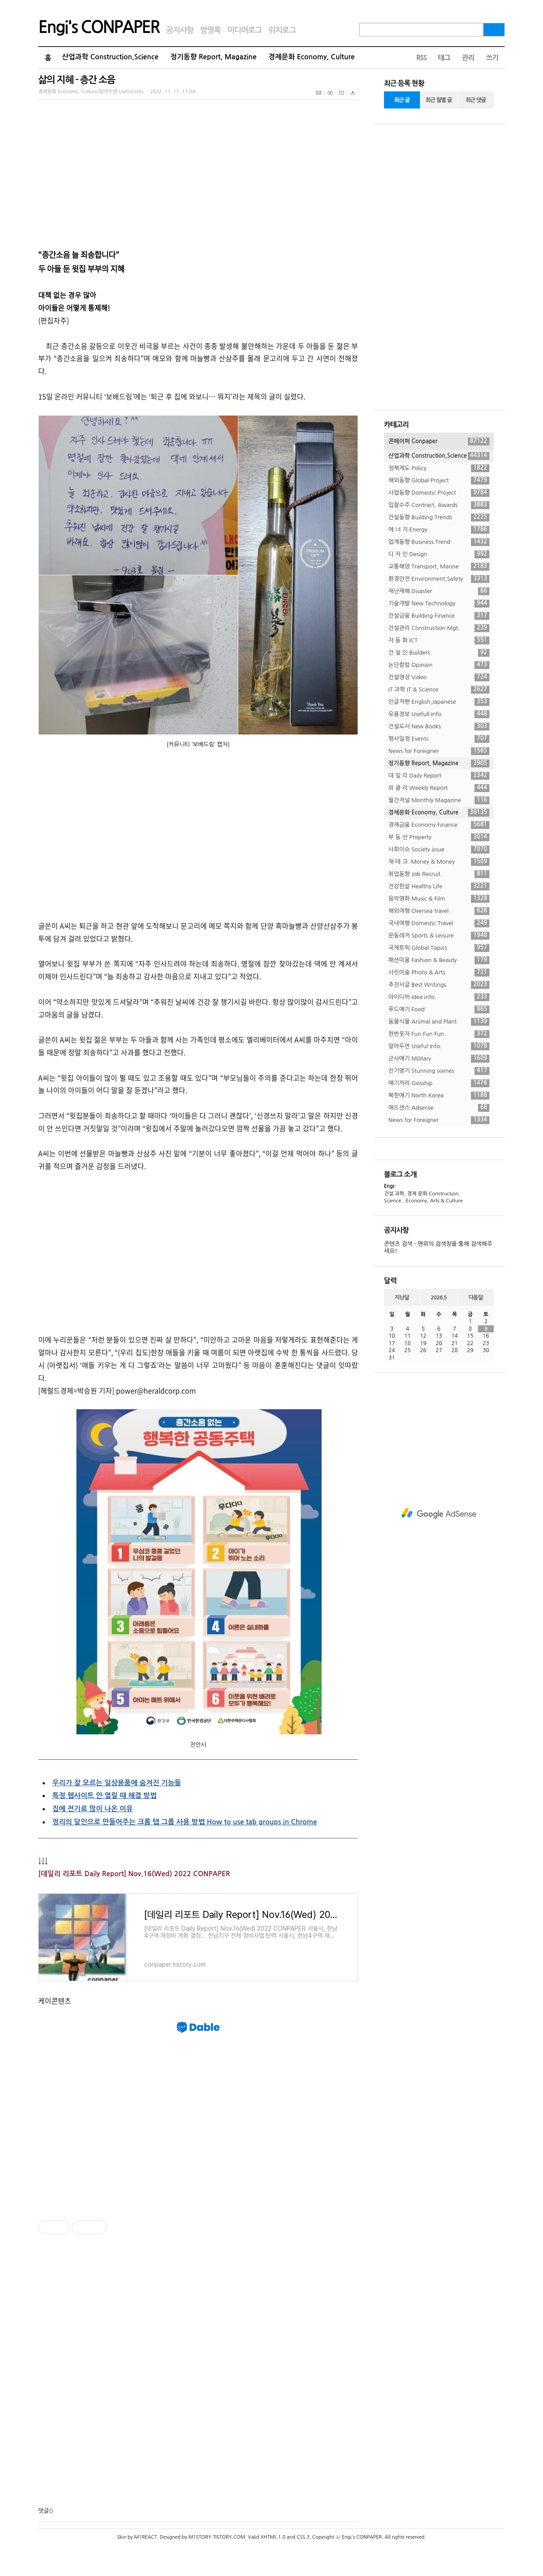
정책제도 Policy (438, 468)
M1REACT (145, 2537)
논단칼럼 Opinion (438, 665)
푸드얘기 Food (438, 1009)
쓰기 (492, 57)
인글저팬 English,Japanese (438, 702)
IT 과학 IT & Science (438, 690)
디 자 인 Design (438, 554)
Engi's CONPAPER (98, 27)
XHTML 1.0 (273, 2537)
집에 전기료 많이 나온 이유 (92, 1808)
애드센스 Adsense (438, 1108)
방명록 (210, 30)
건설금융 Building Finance (438, 616)
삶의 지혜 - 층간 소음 (76, 79)
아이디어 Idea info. (438, 997)
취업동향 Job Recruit (438, 874)
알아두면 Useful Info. (438, 1046)
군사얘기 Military (438, 1059)
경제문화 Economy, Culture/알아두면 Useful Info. (91, 91)
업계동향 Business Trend (438, 542)
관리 (468, 57)
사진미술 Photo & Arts (438, 973)
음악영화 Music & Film (438, 899)
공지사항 (180, 30)
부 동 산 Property (438, 837)
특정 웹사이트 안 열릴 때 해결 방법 (104, 1795)
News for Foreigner (438, 751)
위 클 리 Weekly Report (438, 788)
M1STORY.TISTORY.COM (216, 2537)
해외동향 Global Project (438, 481)
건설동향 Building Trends (438, 517)
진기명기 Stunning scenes (438, 1071)
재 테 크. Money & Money (438, 862)
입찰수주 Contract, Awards (438, 505)
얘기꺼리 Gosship (438, 1083)
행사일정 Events (438, 739)
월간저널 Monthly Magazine (438, 800)
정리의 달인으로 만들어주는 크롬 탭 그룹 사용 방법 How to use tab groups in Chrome (184, 1822)
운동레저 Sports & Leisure (438, 936)
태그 (444, 57)
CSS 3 (303, 2537)
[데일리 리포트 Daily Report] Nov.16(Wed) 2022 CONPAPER (134, 1873)
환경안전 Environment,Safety (438, 579)
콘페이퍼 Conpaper (438, 441)
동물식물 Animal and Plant (438, 1022)
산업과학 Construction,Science (110, 57)
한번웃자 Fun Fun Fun (438, 1034)
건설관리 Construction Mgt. (438, 628)
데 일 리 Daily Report (438, 776)
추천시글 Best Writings (438, 985)
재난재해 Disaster (438, 591)
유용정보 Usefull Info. (438, 714)
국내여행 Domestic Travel (438, 923)
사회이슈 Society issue (438, 850)
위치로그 (282, 30)
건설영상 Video (438, 677)
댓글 (43, 2511)
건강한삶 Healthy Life (438, 886)
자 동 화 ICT (438, 640)
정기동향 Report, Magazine (213, 57)
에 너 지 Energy (438, 530)
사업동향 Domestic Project (438, 493)
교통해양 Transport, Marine (438, 567)
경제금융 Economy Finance (438, 825)
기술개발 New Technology (438, 604)
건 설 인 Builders (438, 653)
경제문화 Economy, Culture (311, 57)
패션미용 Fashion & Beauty (438, 960)
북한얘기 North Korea (438, 1096)
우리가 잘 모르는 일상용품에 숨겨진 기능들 (116, 1783)
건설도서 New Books (438, 727)
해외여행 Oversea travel (438, 911)
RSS (421, 57)
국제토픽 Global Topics (438, 948)
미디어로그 (244, 30)
